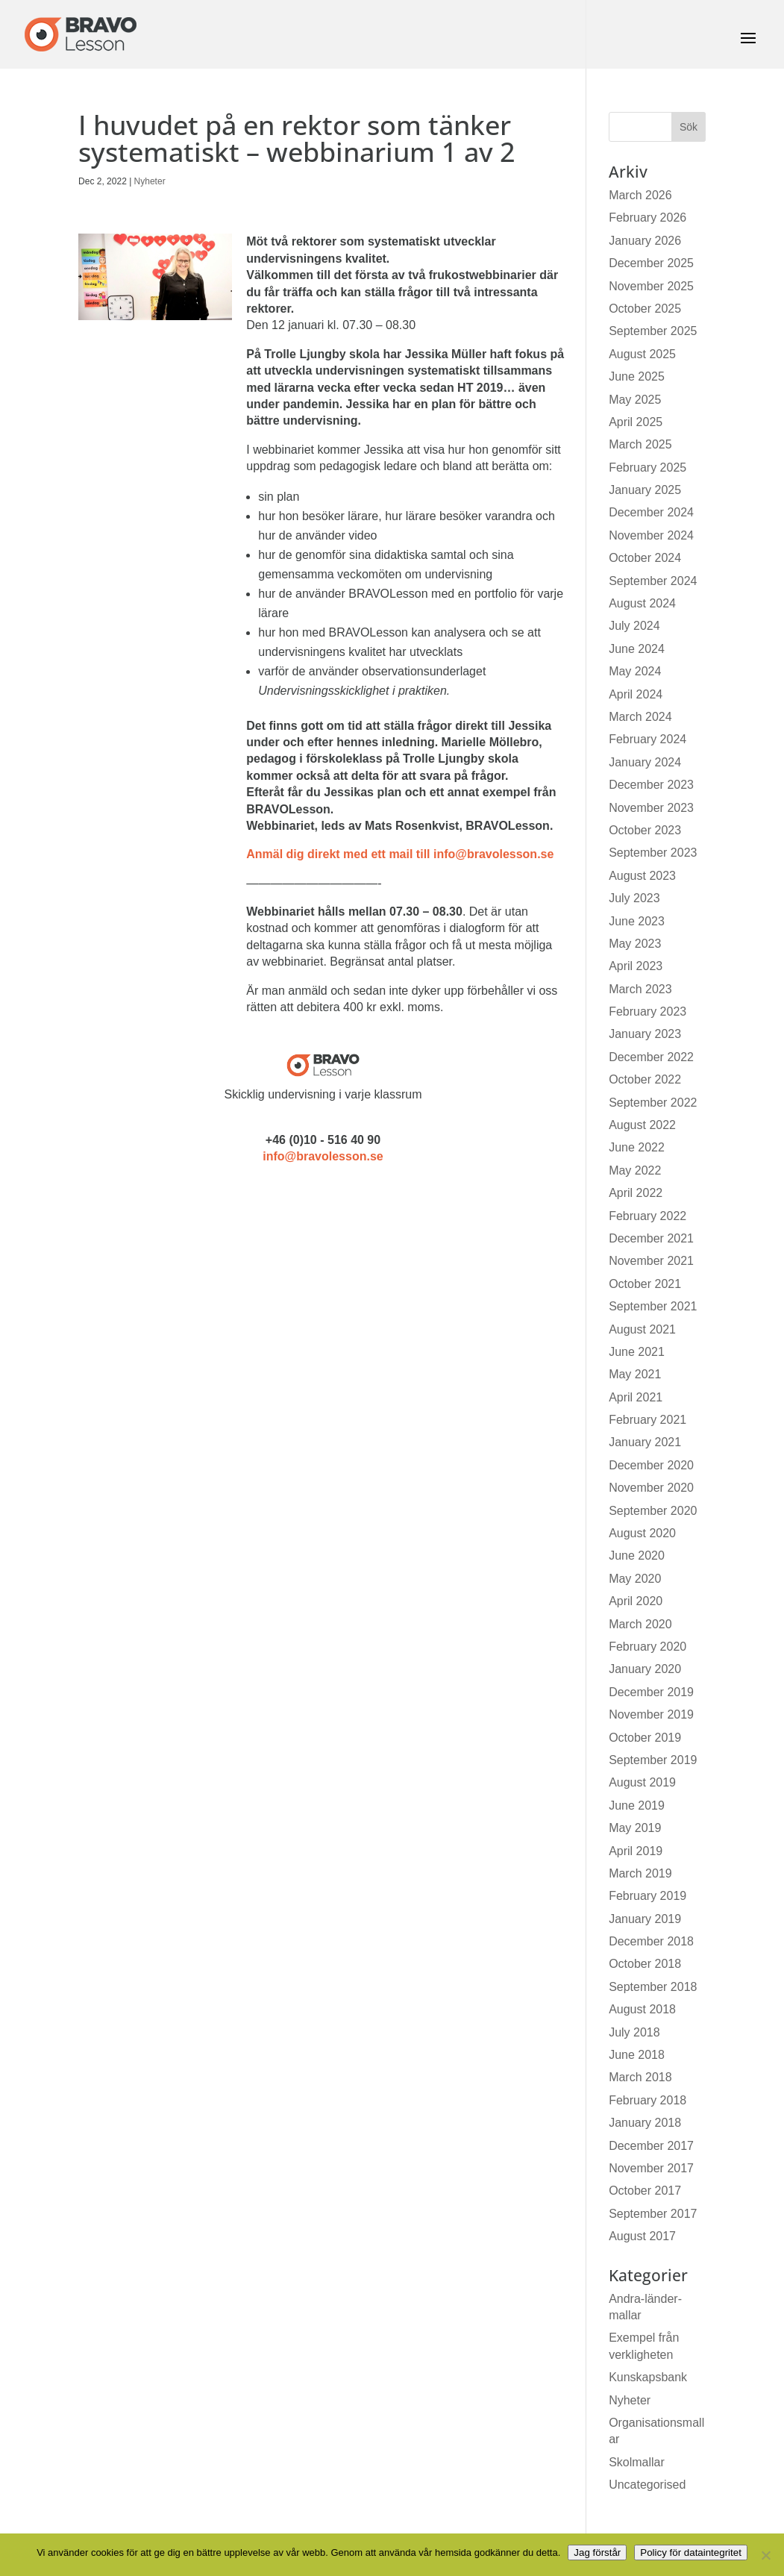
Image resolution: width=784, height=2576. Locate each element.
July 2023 (634, 898)
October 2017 (645, 2190)
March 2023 (640, 989)
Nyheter (150, 181)
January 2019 (645, 1919)
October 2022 (645, 1079)
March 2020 (640, 1624)
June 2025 (637, 376)
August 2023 (642, 875)
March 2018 (640, 2077)
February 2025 (647, 467)
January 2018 (645, 2122)
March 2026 (640, 195)
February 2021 (647, 1419)
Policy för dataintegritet (690, 2552)
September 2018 (653, 1987)
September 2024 (653, 581)
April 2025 (635, 422)
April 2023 (635, 966)
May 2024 (635, 671)
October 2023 (645, 830)
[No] (765, 2555)
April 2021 (635, 1397)
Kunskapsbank (648, 2377)
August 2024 (642, 603)
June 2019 (637, 1805)
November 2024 (651, 535)
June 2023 (637, 921)
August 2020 (642, 1533)
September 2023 (653, 852)
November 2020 (651, 1487)
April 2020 (635, 1601)
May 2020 (635, 1578)
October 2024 (645, 557)
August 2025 (642, 354)
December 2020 (651, 1465)
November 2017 (651, 2168)
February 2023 (647, 1011)
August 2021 (642, 1329)
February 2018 (647, 2100)
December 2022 (651, 1057)
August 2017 (642, 2236)
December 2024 (651, 512)
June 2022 (637, 1147)
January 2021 (645, 1442)
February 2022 (647, 1216)
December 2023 (651, 784)
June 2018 (637, 2054)
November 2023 (651, 807)
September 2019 (653, 1760)
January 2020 (645, 1669)
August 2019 (642, 1782)
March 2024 (640, 716)
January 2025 (645, 490)
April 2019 (635, 1851)
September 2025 (653, 331)
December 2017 (651, 2145)
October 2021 (645, 1284)
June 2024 (637, 649)
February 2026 (647, 217)
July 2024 (634, 625)
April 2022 (635, 1193)
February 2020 (647, 1646)
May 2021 (635, 1374)
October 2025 (645, 308)
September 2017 (653, 2213)
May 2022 (635, 1170)
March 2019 (640, 1873)
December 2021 (651, 1238)
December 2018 (651, 1941)
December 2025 (651, 263)
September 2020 (653, 1510)
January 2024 (645, 762)
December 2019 (651, 1692)
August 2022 (642, 1125)
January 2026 (645, 240)
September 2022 (653, 1102)
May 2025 (635, 399)
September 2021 (653, 1306)
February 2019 (647, 1895)
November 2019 (651, 1714)
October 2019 (645, 1737)
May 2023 (635, 943)
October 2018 (645, 1963)
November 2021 (651, 1260)
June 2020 (637, 1555)
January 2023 (645, 1034)
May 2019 (635, 1828)
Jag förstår (597, 2552)
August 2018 (642, 2009)
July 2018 (634, 2032)
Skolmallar (637, 2462)
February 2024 (647, 739)
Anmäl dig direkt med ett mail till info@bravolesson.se (399, 854)
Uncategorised (647, 2484)
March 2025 (640, 444)
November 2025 (651, 286)
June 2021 (637, 1351)
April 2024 (635, 694)
